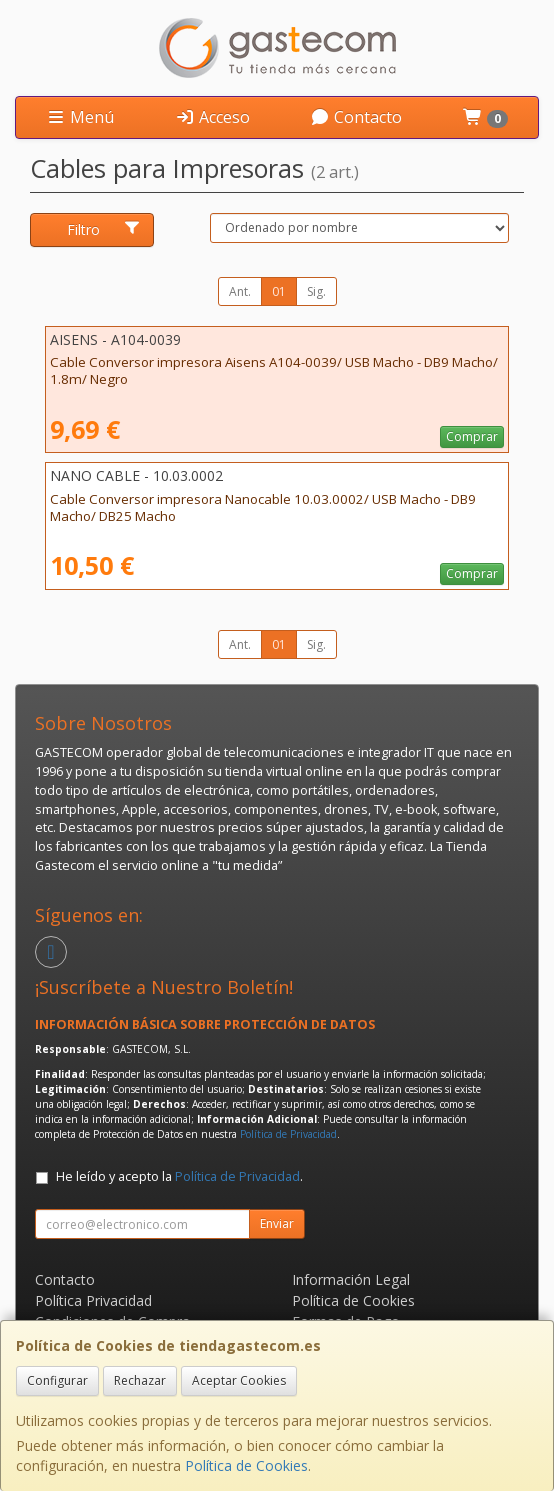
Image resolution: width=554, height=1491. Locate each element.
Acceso (212, 117)
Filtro (104, 229)
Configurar (57, 1380)
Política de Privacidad (288, 1134)
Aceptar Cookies (239, 1380)
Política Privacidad (93, 1300)
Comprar (472, 436)
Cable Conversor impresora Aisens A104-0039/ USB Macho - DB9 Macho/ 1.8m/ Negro (274, 370)
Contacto (356, 117)
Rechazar (140, 1380)
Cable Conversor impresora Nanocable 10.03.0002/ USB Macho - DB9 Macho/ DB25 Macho (263, 507)
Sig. (316, 291)
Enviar (277, 1223)
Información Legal (351, 1279)
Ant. (240, 291)
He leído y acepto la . (179, 1176)
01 (279, 291)
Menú (80, 117)
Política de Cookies (246, 1465)
